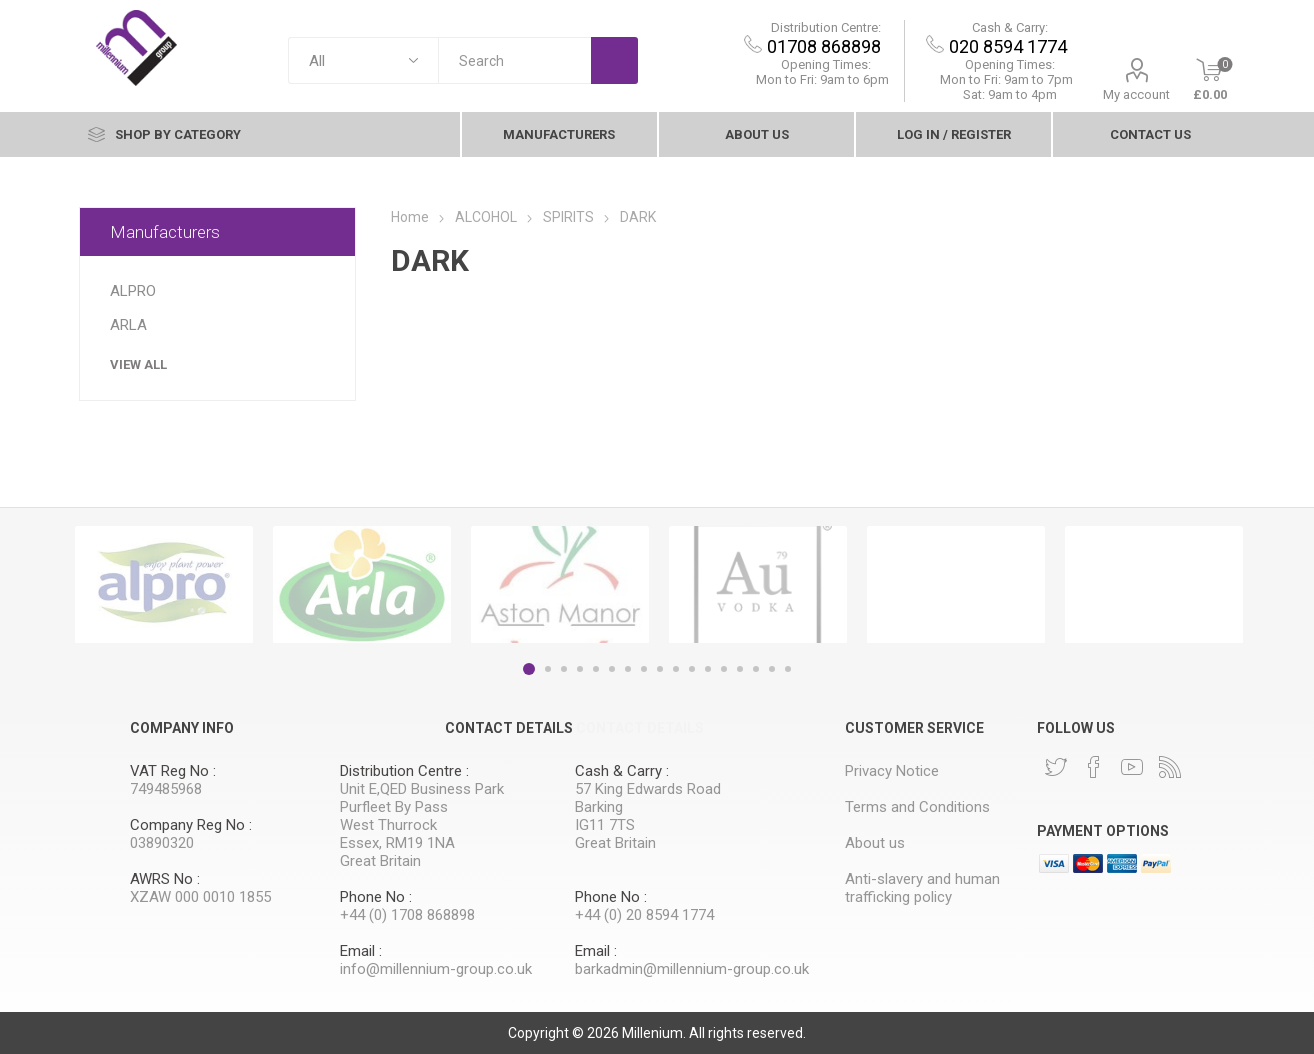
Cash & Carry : (622, 771)
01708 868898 (824, 46)
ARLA (128, 325)
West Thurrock (388, 825)
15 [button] (756, 669)
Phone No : (376, 897)
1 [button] (529, 669)
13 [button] (724, 669)
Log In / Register (954, 134)
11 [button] (692, 669)
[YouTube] (1132, 767)
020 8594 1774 (1008, 46)
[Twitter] (1056, 767)
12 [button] (708, 669)
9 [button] (660, 669)
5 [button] (596, 669)
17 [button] (788, 669)
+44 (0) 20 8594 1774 (644, 915)
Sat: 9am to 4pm (1010, 94)
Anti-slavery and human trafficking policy (922, 888)
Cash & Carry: (1010, 27)
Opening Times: (826, 64)
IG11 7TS (605, 825)
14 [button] (740, 669)
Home (410, 217)
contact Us (1150, 134)
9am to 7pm (1006, 79)
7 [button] (628, 669)
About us (757, 134)
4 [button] (580, 669)
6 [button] (612, 669)
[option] (164, 584)
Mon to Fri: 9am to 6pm (822, 79)
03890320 (162, 843)
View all (138, 364)
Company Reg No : (191, 825)
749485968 (166, 789)
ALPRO (133, 291)
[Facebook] (1094, 767)
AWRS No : (165, 879)
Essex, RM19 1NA (397, 843)
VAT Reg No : (173, 771)
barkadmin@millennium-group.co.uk (692, 969)
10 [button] (676, 669)
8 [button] (644, 669)
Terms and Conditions (917, 807)
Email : (361, 951)
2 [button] (548, 669)
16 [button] (772, 669)
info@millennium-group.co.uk (436, 969)
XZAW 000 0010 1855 (200, 897)
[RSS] (1170, 767)
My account (1136, 94)
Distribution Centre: (826, 27)
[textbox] (514, 60)
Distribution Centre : (404, 771)
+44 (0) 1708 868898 (407, 915)
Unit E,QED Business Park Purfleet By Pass (422, 798)
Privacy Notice (892, 771)
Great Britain (380, 861)
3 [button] (564, 669)
